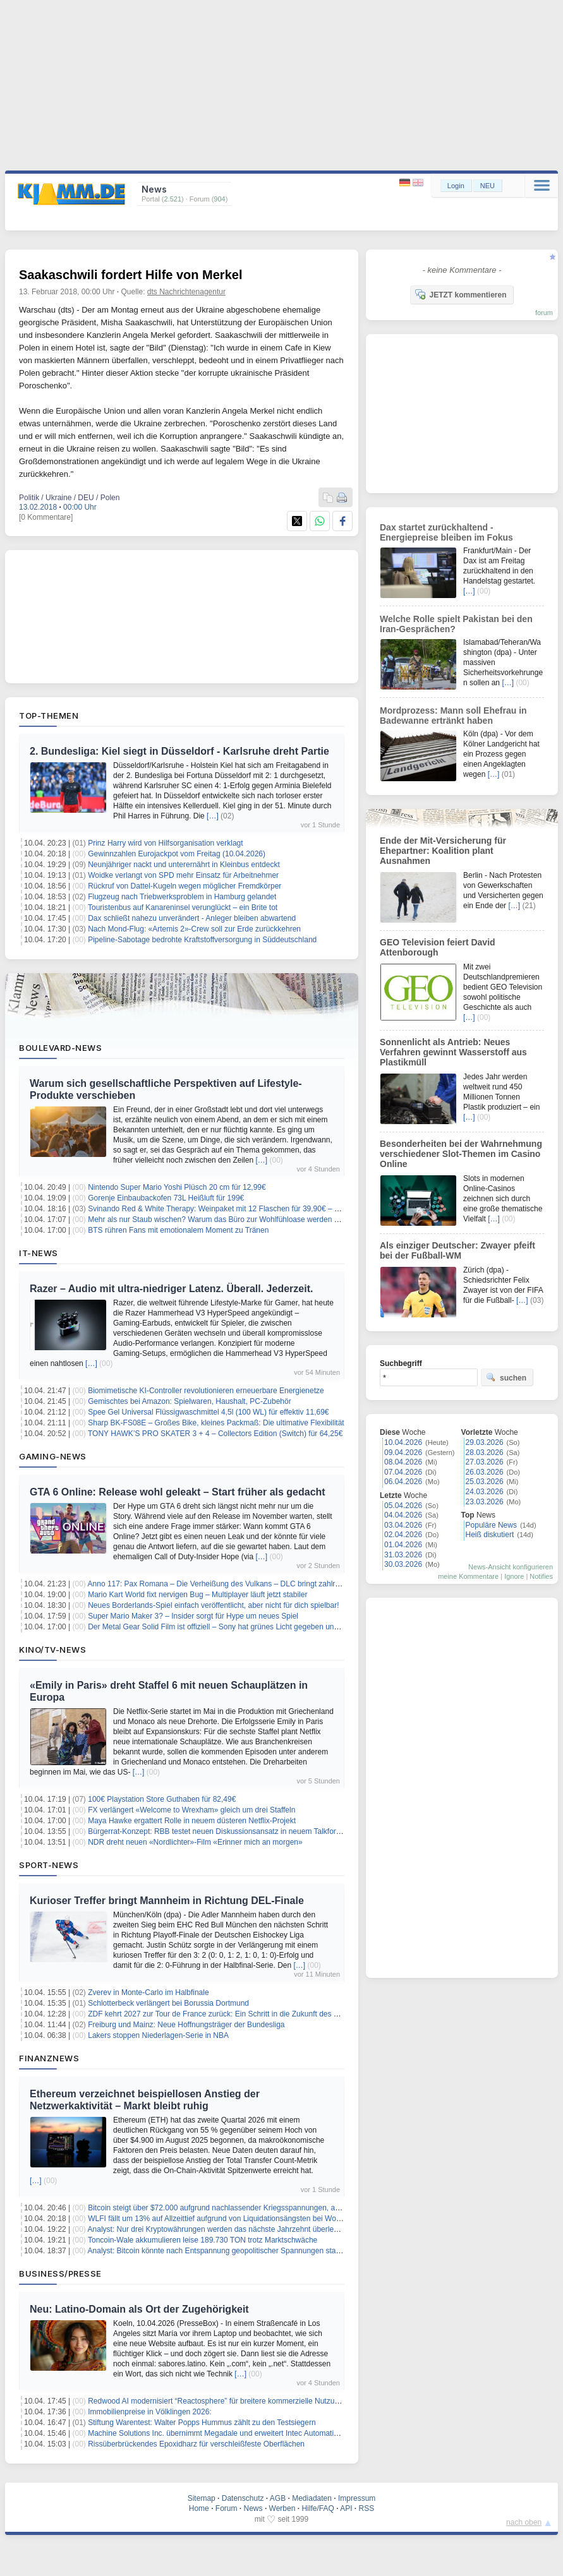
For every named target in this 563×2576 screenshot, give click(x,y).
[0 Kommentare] (46, 517)
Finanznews (49, 2058)
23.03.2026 (485, 1501)
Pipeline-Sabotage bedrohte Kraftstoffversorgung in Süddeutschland (202, 939)
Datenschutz (243, 2498)
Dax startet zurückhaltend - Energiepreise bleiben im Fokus (446, 532)
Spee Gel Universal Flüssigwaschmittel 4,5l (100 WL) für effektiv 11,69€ (208, 1412)
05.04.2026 (403, 1505)
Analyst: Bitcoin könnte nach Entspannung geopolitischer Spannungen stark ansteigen (232, 2250)
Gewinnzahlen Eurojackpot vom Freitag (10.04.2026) (176, 853)
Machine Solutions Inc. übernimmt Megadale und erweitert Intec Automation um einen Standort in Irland (261, 2433)
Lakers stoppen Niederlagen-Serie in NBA (158, 2035)
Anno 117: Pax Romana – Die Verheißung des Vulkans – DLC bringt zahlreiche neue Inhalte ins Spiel (258, 1583)
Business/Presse (60, 2273)
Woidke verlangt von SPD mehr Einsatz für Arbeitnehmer (183, 875)
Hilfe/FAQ (317, 2508)
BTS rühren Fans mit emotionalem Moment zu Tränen (178, 1230)
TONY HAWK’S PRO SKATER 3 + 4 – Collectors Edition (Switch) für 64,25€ (215, 1433)
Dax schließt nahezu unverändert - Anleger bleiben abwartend (192, 918)
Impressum (356, 2498)
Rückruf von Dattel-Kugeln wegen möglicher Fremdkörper (184, 886)
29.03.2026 (485, 1442)
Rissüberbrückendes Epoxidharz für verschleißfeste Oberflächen (196, 2444)
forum (544, 312)
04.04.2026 (403, 1515)
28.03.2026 (485, 1452)
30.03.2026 (403, 1564)
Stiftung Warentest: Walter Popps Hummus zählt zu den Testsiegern (201, 2422)
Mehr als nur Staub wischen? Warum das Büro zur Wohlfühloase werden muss (220, 1219)
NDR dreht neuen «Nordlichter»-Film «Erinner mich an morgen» (195, 1842)
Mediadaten (312, 2498)
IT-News (38, 1253)
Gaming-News (53, 1456)
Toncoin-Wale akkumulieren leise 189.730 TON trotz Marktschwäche (202, 2240)
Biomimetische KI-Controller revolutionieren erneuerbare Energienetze (206, 1390)
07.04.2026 (403, 1472)
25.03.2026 (485, 1481)
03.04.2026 (403, 1525)
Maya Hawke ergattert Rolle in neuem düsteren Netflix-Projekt (192, 1820)
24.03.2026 (485, 1491)
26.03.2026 (485, 1472)
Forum (226, 2508)
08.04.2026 (403, 1462)
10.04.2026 (403, 1442)
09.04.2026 (403, 1452)
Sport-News (48, 1865)
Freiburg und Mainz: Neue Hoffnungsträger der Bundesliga (186, 2024)
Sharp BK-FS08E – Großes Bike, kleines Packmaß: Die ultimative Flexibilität (216, 1422)
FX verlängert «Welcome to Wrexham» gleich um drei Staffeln (191, 1810)
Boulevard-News (60, 1048)
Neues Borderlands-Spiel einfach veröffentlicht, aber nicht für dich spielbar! (213, 1605)
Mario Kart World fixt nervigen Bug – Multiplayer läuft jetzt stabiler (197, 1594)
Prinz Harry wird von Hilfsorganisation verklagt (165, 843)
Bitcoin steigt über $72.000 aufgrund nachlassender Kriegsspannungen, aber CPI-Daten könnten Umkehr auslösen (280, 2207)
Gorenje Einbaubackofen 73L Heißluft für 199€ (166, 1198)
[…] (213, 816)
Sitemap (201, 2498)
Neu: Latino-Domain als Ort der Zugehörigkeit (139, 2309)
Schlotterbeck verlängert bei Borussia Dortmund (168, 2003)
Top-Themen (48, 715)
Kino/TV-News (52, 1649)
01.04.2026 (403, 1544)
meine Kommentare (468, 1576)
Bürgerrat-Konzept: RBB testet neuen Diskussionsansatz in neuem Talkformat (218, 1831)
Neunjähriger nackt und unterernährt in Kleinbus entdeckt (184, 864)
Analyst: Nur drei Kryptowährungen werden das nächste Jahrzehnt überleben (217, 2229)
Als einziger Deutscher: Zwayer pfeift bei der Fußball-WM (457, 1250)
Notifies (541, 1576)
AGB (278, 2498)
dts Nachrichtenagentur (186, 291)
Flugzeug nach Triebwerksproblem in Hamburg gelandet (182, 896)
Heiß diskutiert (490, 1534)
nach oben (524, 2522)
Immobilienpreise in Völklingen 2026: (149, 2411)
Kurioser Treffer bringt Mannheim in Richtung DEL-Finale (167, 1900)
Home (199, 2508)
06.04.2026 (403, 1481)
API (346, 2508)
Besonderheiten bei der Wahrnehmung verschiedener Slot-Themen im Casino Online (461, 1154)
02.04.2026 (403, 1534)
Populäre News (491, 1525)
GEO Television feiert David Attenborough (437, 947)
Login (455, 185)
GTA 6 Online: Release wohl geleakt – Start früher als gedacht (177, 1492)
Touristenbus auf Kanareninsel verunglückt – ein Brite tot (182, 907)
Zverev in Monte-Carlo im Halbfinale (148, 1992)
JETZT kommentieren (460, 294)
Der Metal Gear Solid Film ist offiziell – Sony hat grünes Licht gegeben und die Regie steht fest (246, 1626)
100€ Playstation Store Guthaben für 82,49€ (162, 1799)
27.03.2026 (485, 1462)
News (253, 2508)
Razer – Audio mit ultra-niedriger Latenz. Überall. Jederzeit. (171, 1288)
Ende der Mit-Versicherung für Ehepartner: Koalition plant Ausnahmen (443, 851)
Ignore (514, 1576)
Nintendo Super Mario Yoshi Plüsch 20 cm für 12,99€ (177, 1187)
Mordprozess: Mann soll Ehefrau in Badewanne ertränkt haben (453, 715)
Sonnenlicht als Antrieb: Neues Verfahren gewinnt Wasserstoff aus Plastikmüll (453, 1052)
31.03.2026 (403, 1554)
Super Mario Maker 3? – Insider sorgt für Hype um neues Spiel (193, 1616)
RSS (367, 2508)
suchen (506, 1377)
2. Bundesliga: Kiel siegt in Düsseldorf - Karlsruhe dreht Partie (179, 751)
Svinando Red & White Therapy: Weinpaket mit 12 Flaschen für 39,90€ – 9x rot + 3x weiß (238, 1208)
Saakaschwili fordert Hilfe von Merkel (130, 275)
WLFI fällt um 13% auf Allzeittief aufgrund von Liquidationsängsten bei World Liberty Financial (245, 2218)
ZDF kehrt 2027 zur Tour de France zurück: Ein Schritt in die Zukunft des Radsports (228, 2014)
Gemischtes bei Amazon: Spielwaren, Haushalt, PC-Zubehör (189, 1401)
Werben (282, 2508)
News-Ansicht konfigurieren (510, 1567)
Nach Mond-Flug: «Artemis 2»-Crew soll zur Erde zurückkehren (194, 929)
